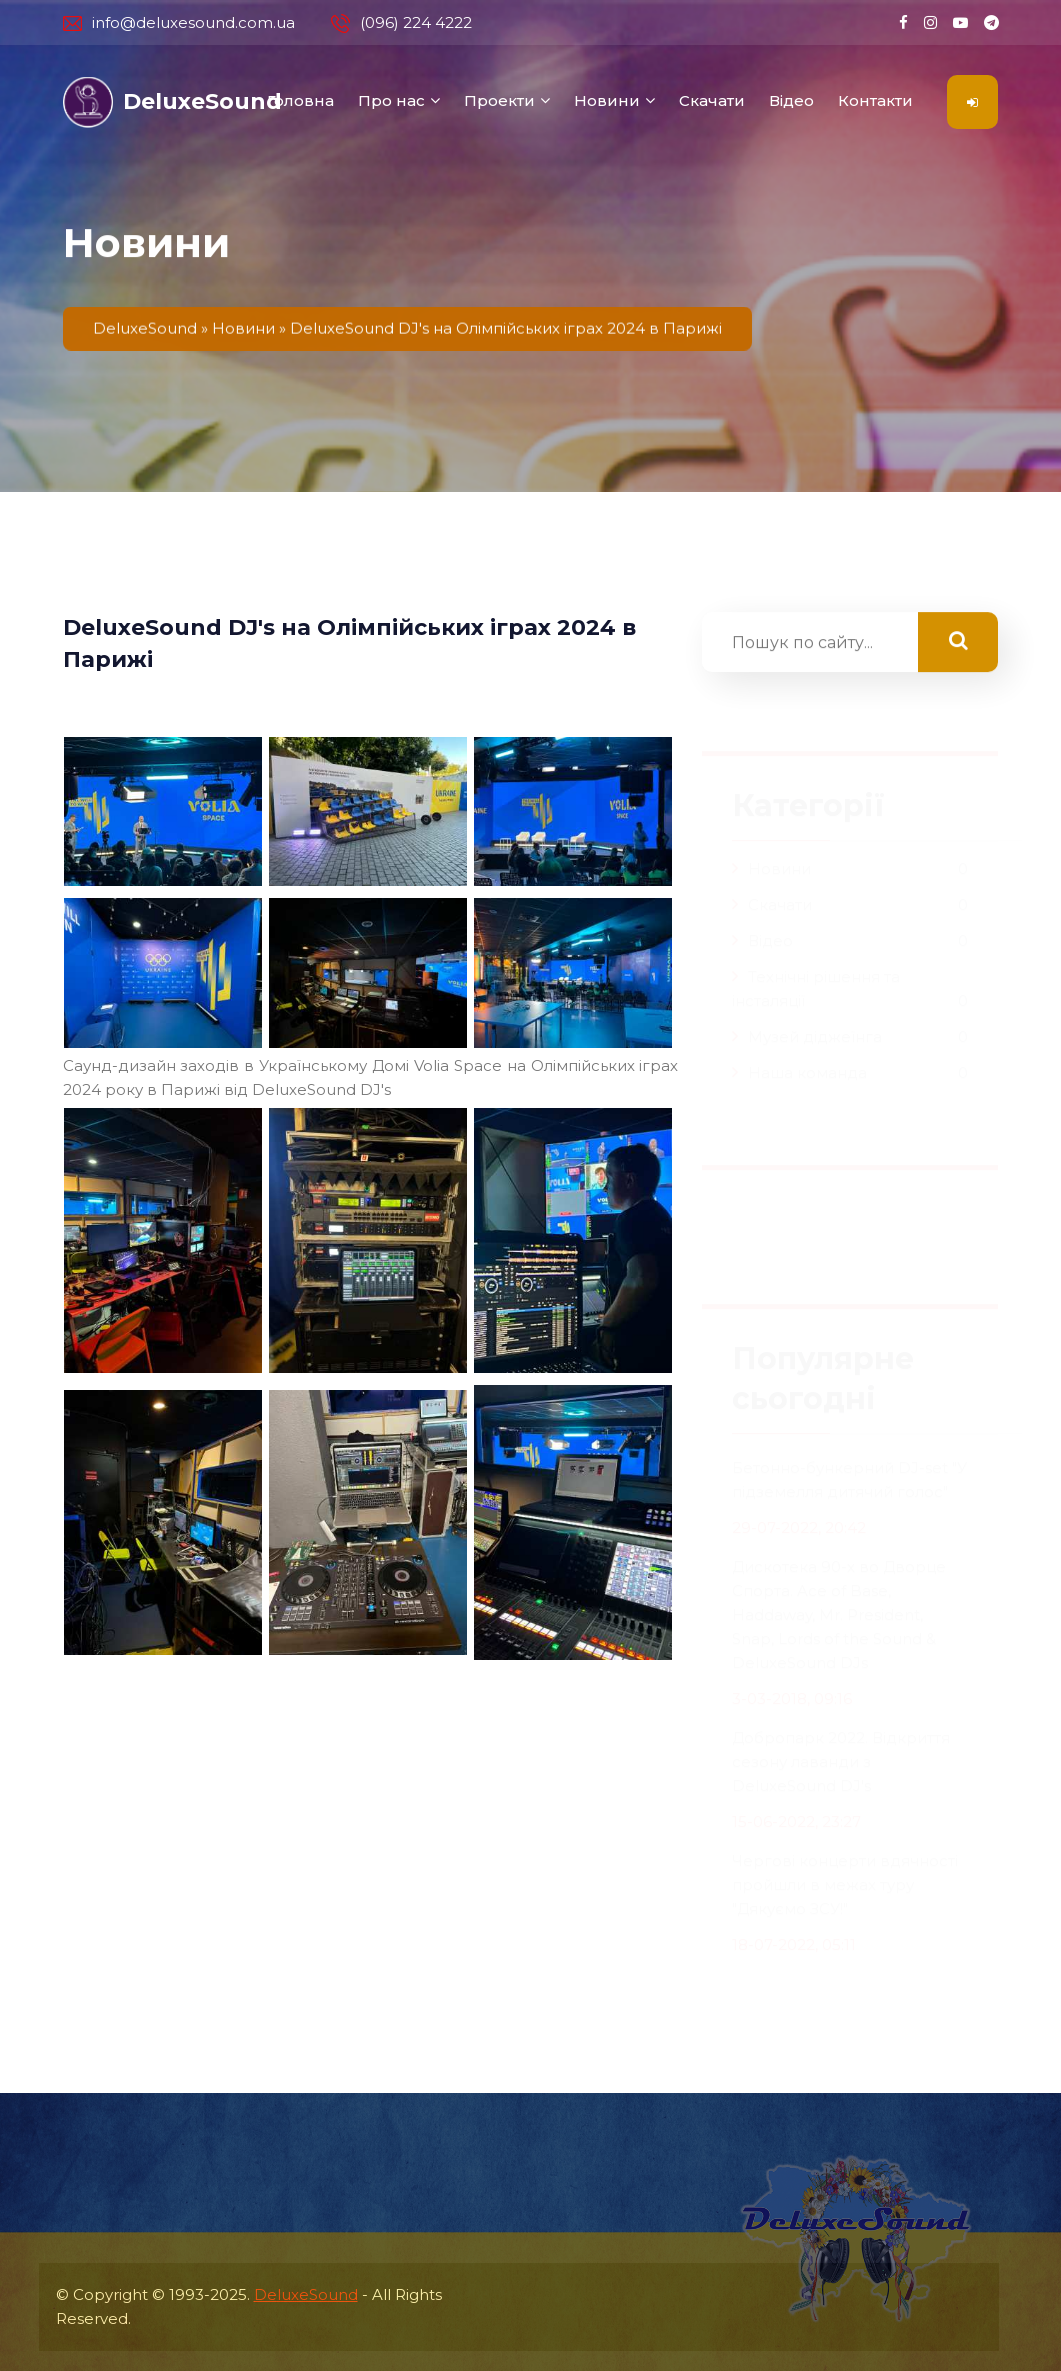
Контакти (875, 100)
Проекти (499, 100)
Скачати (712, 100)
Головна (300, 100)
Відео (791, 100)
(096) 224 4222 (401, 23)
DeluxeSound (306, 2294)
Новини (607, 100)
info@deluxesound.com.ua (179, 23)
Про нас (391, 100)
